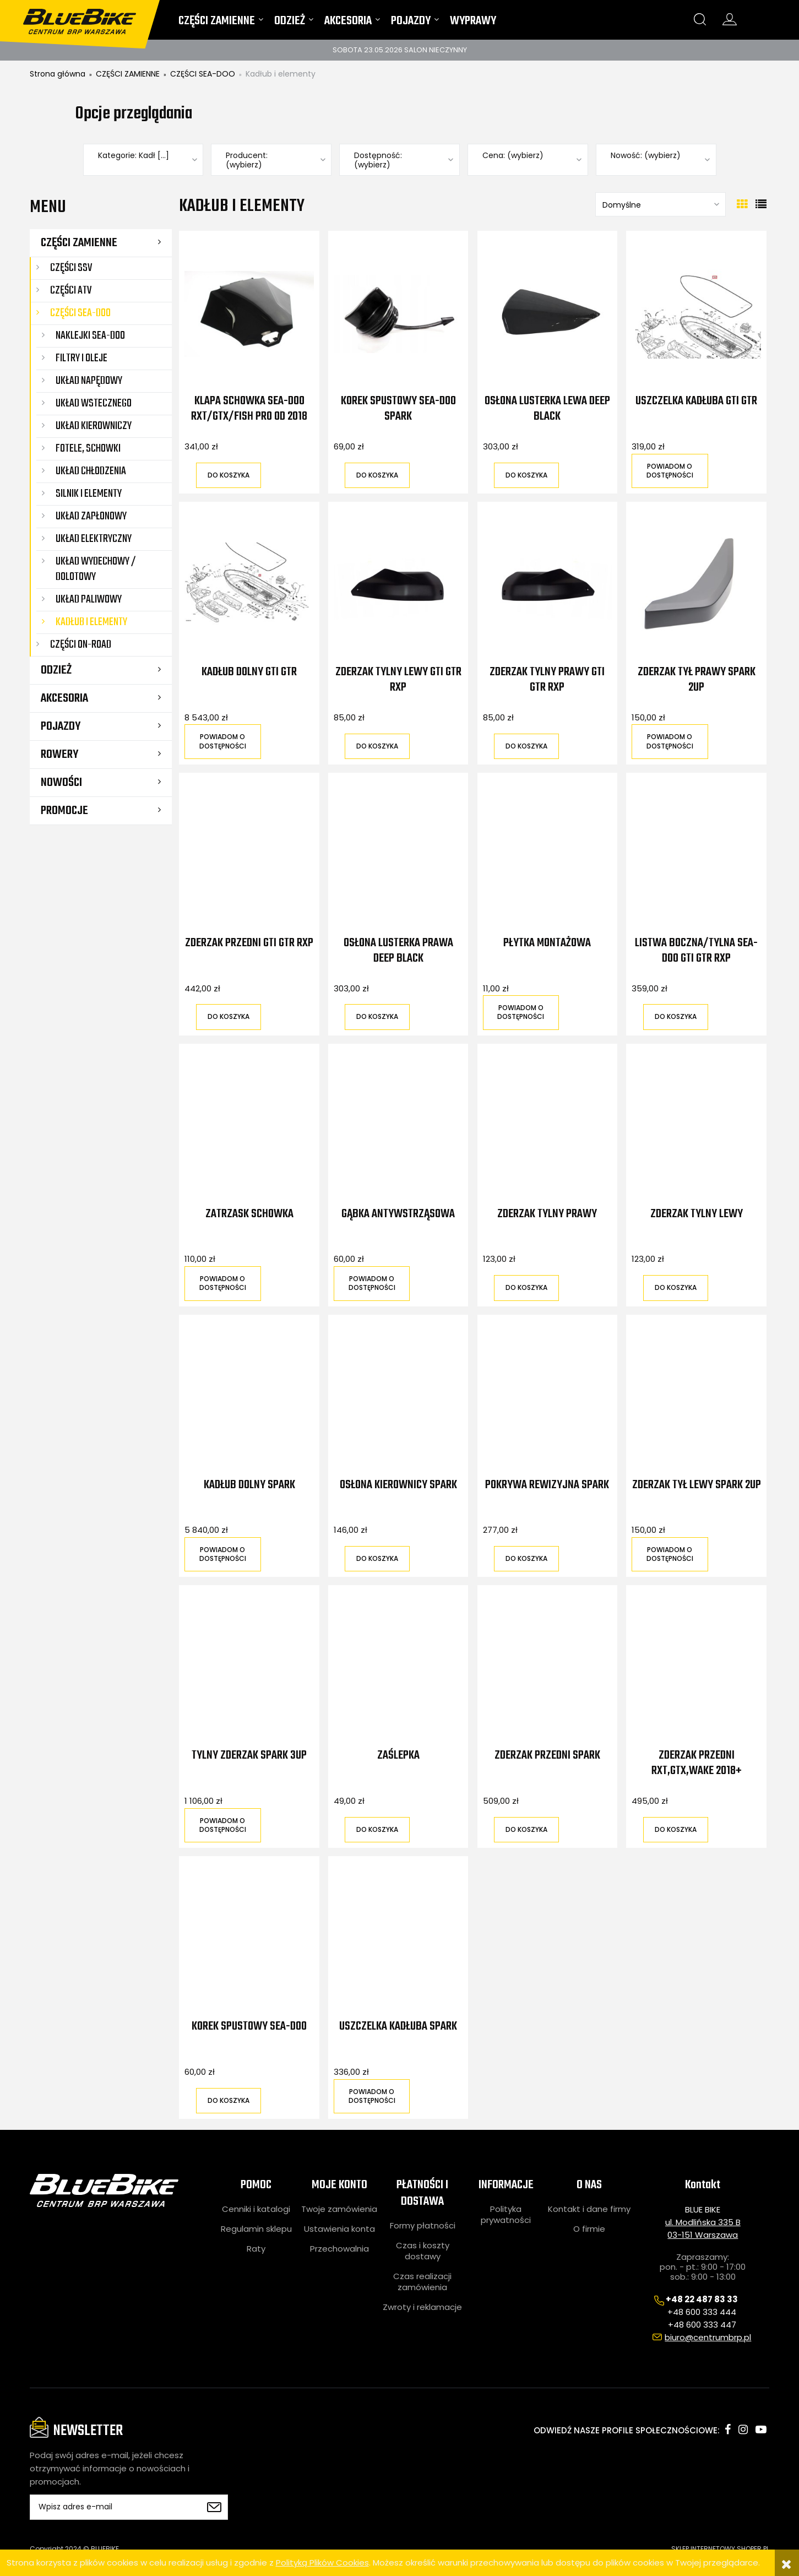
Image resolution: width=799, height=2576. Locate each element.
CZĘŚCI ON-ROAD (80, 645)
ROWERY (59, 754)
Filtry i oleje (81, 358)
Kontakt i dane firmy (589, 2209)
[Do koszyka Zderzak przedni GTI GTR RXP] (228, 1016)
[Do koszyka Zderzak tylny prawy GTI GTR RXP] (526, 746)
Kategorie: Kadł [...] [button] (133, 155)
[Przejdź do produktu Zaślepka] (398, 1668)
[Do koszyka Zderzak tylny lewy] (675, 1287)
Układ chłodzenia (91, 471)
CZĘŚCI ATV (70, 290)
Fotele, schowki (88, 449)
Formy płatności (422, 2225)
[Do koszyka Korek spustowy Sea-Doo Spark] (377, 475)
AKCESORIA (64, 698)
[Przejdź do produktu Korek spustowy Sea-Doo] (248, 1939)
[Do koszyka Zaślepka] (377, 1829)
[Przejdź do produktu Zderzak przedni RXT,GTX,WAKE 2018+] (696, 1668)
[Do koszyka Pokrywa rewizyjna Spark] (526, 1558)
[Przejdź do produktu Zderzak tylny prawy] (547, 1126)
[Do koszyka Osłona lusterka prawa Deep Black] (377, 1016)
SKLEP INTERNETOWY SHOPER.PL (720, 2548)
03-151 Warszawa (702, 2235)
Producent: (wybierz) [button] (247, 160)
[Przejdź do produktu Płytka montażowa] (547, 855)
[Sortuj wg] (660, 204)
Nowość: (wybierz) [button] (646, 155)
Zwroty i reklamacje (422, 2307)
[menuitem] (221, 23)
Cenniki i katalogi (256, 2209)
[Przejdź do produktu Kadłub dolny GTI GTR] (248, 584)
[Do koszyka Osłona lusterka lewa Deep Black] (526, 475)
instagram (743, 2429)
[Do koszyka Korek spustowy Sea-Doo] (228, 2100)
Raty (256, 2248)
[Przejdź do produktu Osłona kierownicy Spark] (398, 1397)
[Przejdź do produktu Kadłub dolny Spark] (248, 1397)
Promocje (64, 811)
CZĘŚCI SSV (71, 268)
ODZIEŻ (56, 670)
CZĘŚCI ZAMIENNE (79, 243)
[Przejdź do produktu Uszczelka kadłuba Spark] (398, 1939)
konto (730, 19)
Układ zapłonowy (91, 516)
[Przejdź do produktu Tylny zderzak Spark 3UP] (248, 1668)
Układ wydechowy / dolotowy (96, 569)
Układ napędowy (89, 381)
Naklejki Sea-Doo (90, 336)
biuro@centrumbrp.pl (708, 2337)
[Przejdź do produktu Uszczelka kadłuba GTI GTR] (696, 313)
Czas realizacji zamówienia (422, 2282)
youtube (761, 2429)
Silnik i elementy (89, 494)
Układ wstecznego (94, 403)
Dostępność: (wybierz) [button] (378, 160)
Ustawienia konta (339, 2229)
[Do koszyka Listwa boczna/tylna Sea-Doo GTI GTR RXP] (675, 1016)
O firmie (589, 2229)
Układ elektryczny (94, 539)
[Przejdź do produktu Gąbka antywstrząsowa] (398, 1126)
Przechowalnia (339, 2248)
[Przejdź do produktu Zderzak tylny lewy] (696, 1126)
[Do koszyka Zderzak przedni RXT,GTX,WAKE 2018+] (675, 1829)
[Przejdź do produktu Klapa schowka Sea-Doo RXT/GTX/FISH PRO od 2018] (248, 313)
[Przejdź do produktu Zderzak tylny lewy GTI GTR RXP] (398, 584)
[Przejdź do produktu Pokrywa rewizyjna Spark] (547, 1397)
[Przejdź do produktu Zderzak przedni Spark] (547, 1668)
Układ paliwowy (89, 599)
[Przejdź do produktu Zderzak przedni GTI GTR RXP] (248, 855)
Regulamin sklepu (256, 2229)
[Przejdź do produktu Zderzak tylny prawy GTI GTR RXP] (547, 584)
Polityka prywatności (506, 2215)
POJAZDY (60, 726)
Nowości (61, 783)
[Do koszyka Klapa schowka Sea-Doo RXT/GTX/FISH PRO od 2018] (228, 475)
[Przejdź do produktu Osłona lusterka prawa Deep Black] (398, 855)
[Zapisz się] (214, 2507)
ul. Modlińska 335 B (703, 2222)
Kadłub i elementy (91, 622)
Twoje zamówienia (339, 2209)
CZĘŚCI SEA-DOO (80, 313)
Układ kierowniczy (94, 426)
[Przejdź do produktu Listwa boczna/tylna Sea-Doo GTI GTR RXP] (696, 855)
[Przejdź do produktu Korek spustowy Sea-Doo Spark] (398, 313)
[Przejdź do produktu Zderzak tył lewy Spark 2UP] (696, 1397)
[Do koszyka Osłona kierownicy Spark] (377, 1558)
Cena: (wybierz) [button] (512, 155)
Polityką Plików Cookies (322, 2562)
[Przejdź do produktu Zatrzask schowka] (248, 1126)
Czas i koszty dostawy (422, 2251)
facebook (728, 2429)
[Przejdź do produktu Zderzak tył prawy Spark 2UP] (696, 584)
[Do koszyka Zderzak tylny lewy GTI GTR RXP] (377, 746)
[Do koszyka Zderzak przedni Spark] (526, 1829)
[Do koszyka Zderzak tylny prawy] (526, 1287)
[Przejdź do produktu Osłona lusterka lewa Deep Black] (547, 313)
